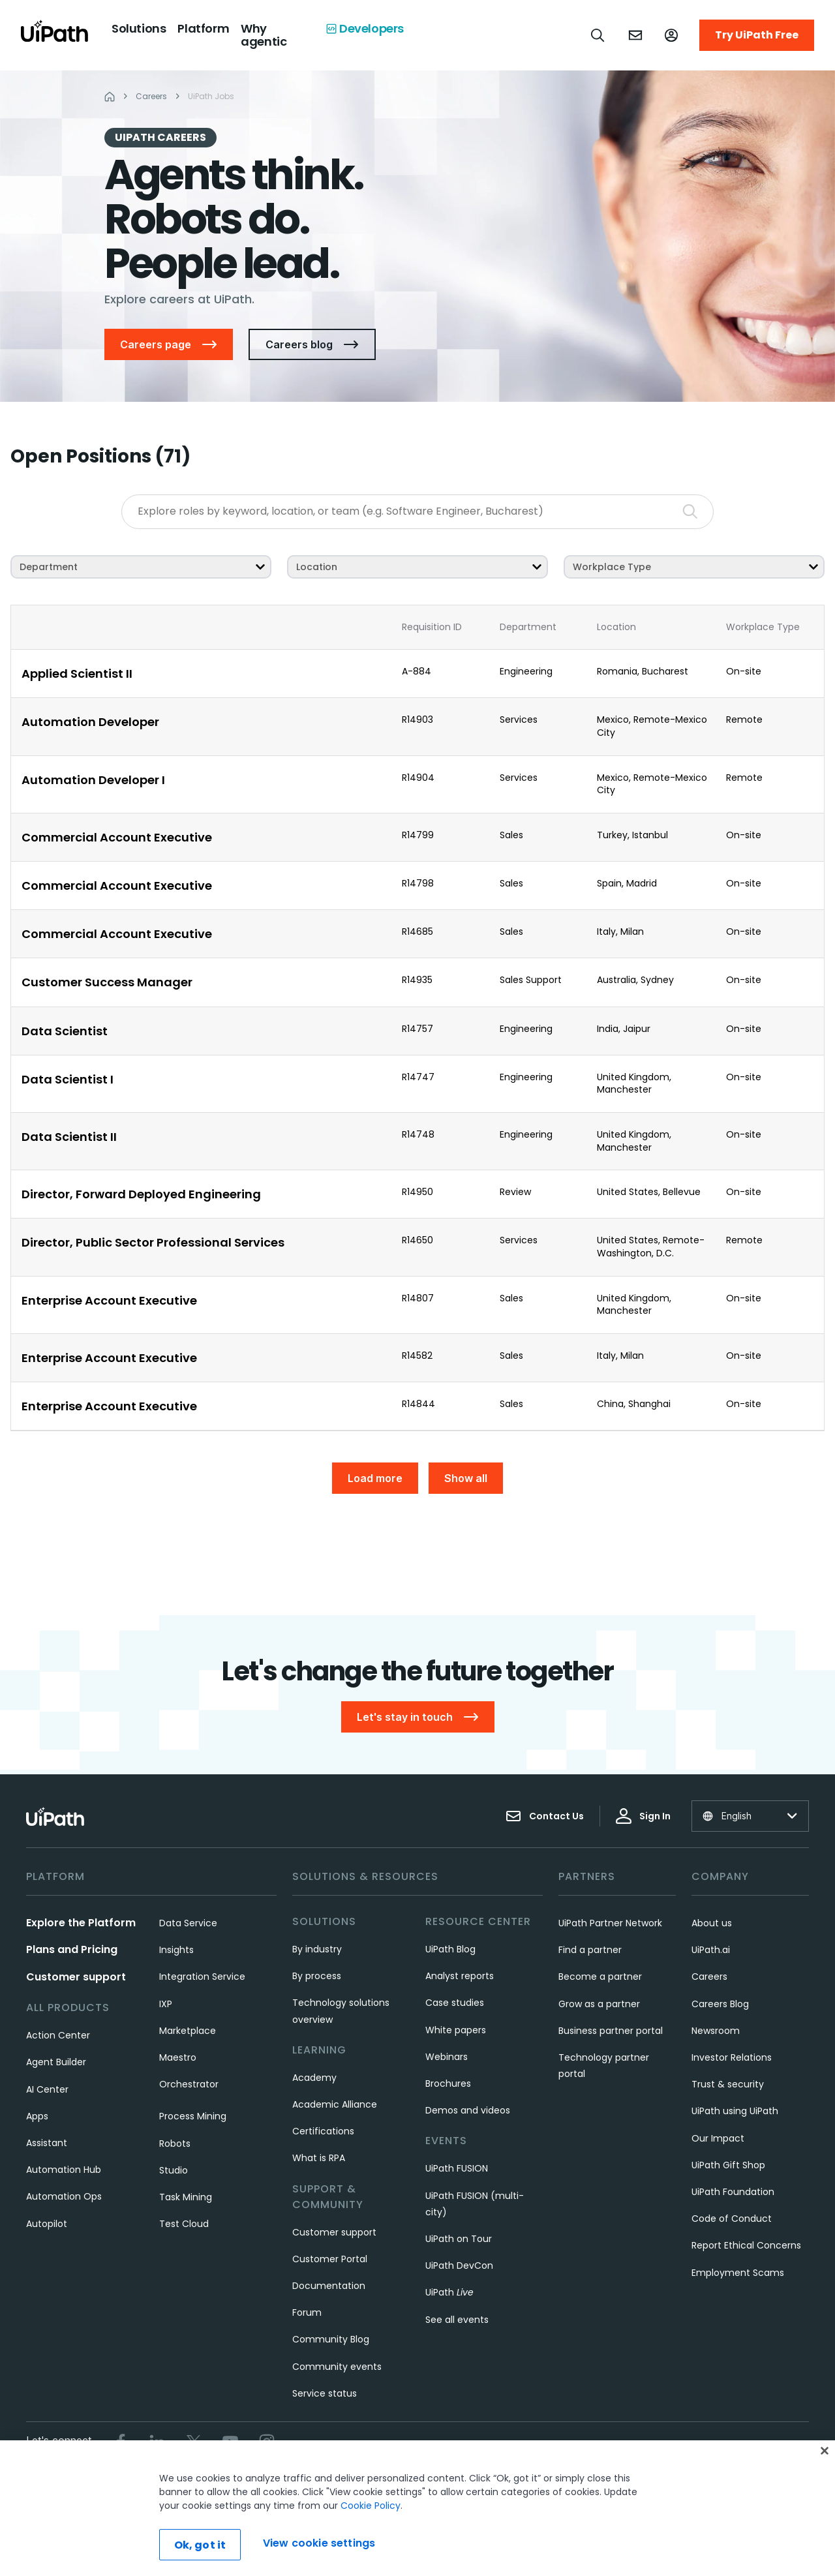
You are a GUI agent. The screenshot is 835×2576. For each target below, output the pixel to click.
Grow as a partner (599, 2003)
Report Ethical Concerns (746, 2245)
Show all (465, 1478)
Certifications (323, 2131)
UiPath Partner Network (610, 1923)
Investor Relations (731, 2057)
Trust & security (727, 2084)
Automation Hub (63, 2169)
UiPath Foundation (732, 2191)
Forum (307, 2312)
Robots (174, 2143)
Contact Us (545, 1816)
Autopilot (46, 2223)
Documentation (328, 2285)
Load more (375, 1478)
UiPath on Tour (458, 2238)
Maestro (177, 2057)
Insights (176, 1949)
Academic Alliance (334, 2104)
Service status (324, 2393)
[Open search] (598, 35)
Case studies (454, 2002)
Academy (314, 2077)
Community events (337, 2366)
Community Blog (330, 2339)
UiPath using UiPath (734, 2110)
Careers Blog (720, 2003)
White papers (455, 2030)
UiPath (449, 2292)
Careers (709, 1976)
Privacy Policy (405, 2485)
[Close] (824, 2497)
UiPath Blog (450, 1949)
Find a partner (590, 1949)
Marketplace (187, 2030)
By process (316, 1975)
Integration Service (202, 1976)
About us (711, 1923)
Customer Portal (329, 2258)
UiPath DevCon (459, 2265)
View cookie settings (576, 2485)
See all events (457, 2319)
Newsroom (715, 2030)
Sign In (643, 1816)
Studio (173, 2170)
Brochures (448, 2083)
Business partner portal (610, 2030)
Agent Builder (56, 2061)
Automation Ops (64, 2196)
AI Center (47, 2089)
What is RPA (318, 2157)
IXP (165, 2003)
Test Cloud (184, 2223)
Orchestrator (189, 2084)
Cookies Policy (483, 2485)
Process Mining (192, 2116)
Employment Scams (737, 2272)
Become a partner (600, 1976)
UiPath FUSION (456, 2168)
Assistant (46, 2142)
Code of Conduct (731, 2218)
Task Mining (185, 2197)
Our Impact (717, 2138)
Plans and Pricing (71, 1949)
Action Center (58, 2035)
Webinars (446, 2056)
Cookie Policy (371, 2551)
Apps (37, 2116)
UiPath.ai (710, 1949)
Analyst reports (459, 1975)
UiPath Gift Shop (728, 2165)
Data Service (188, 1923)
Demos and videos (467, 2110)
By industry (317, 1949)
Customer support (76, 1976)
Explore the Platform (81, 1922)
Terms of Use (329, 2485)
